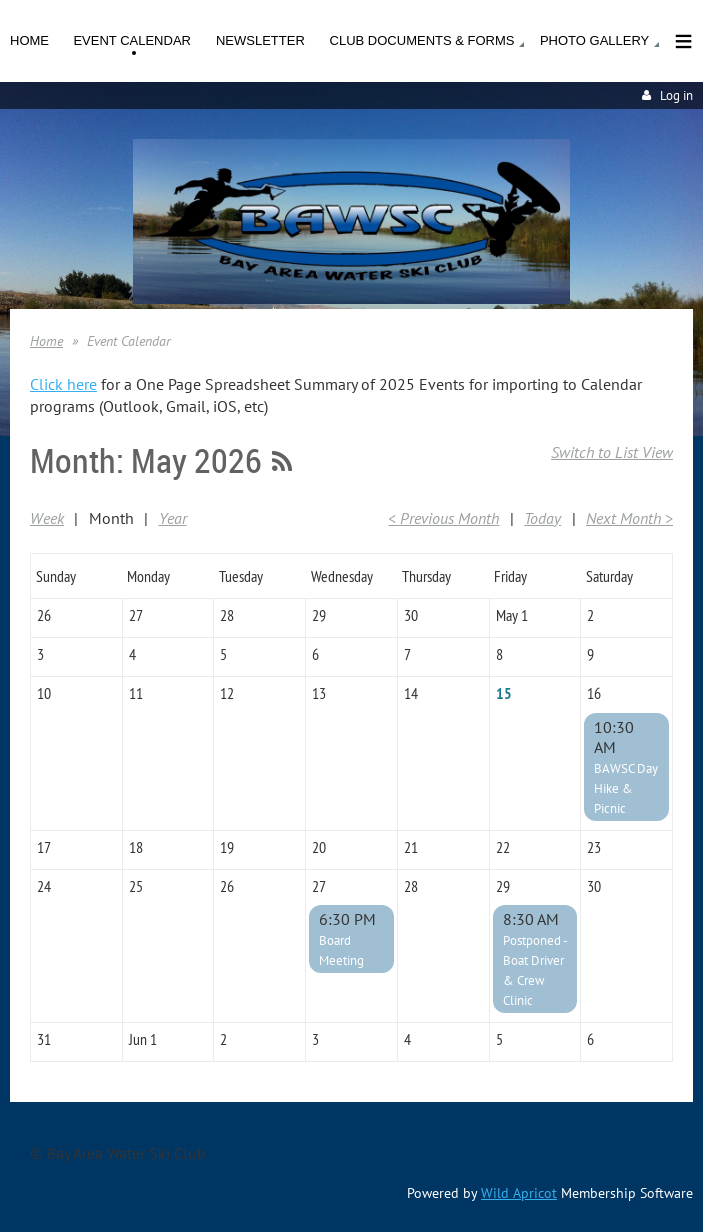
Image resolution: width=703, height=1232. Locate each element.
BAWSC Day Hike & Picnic (626, 788)
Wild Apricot (519, 1193)
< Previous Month (443, 518)
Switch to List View (612, 452)
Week (47, 518)
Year (173, 518)
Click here (63, 384)
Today (542, 518)
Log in (676, 95)
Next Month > (629, 518)
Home (46, 341)
